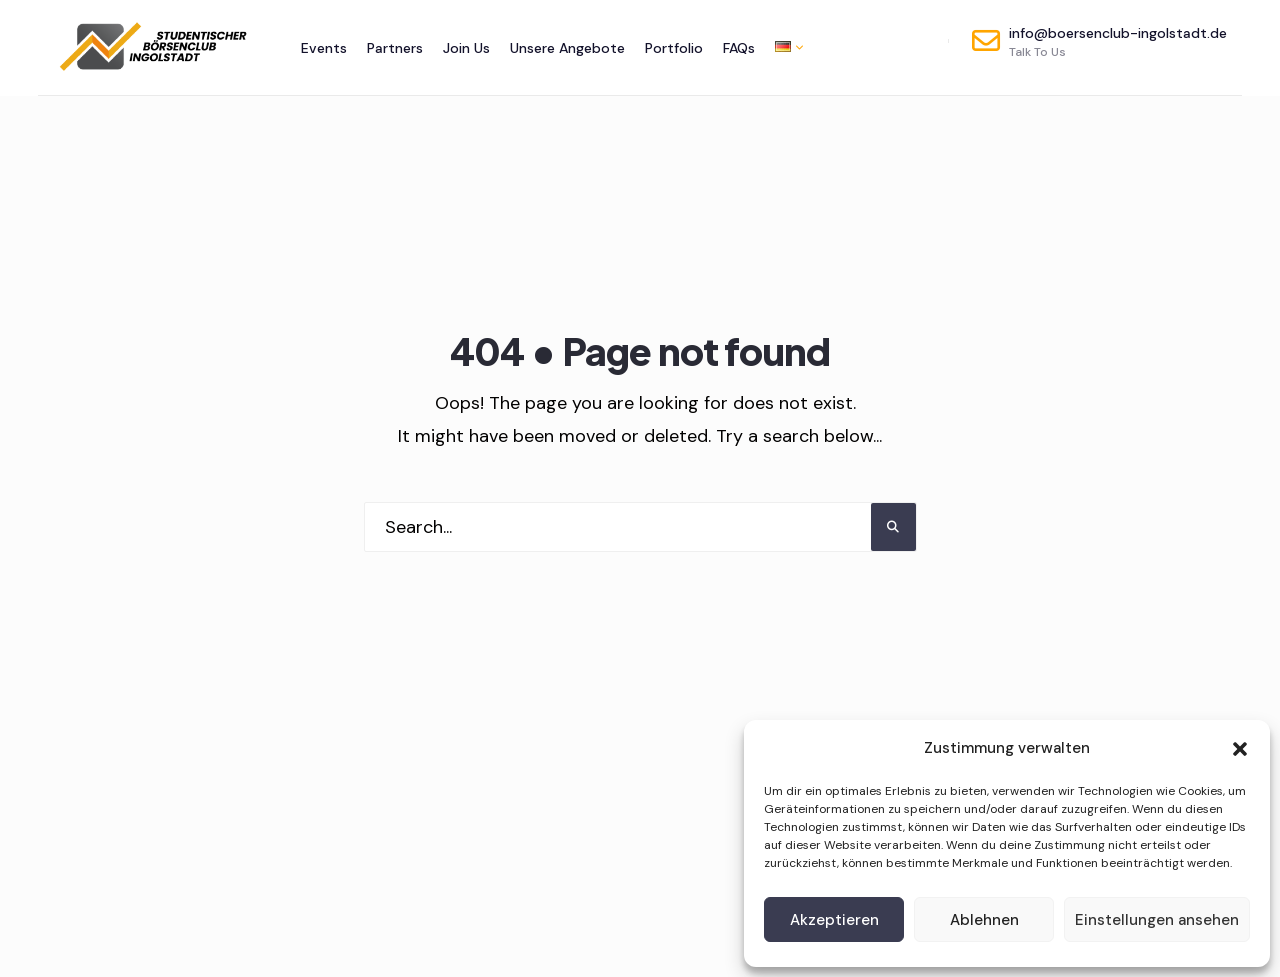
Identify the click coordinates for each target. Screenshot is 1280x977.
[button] (1240, 749)
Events (324, 48)
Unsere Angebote (567, 48)
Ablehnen (984, 920)
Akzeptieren (834, 920)
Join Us (466, 48)
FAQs (739, 48)
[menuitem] (784, 46)
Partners (395, 48)
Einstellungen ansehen (1157, 920)
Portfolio (674, 48)
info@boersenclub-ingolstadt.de (1099, 42)
